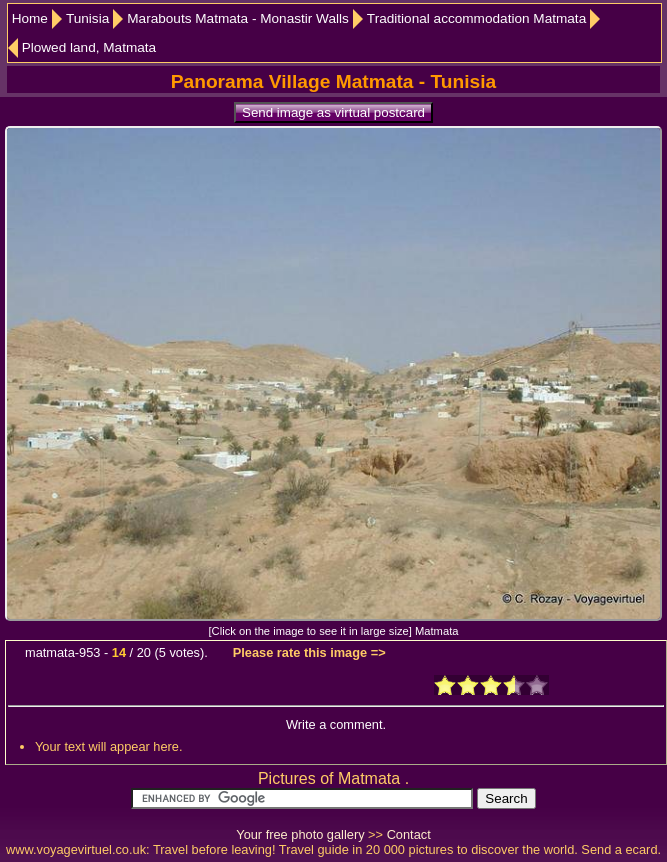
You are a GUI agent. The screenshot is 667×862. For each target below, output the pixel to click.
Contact (409, 834)
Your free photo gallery (300, 834)
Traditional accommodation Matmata (476, 18)
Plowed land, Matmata (89, 47)
